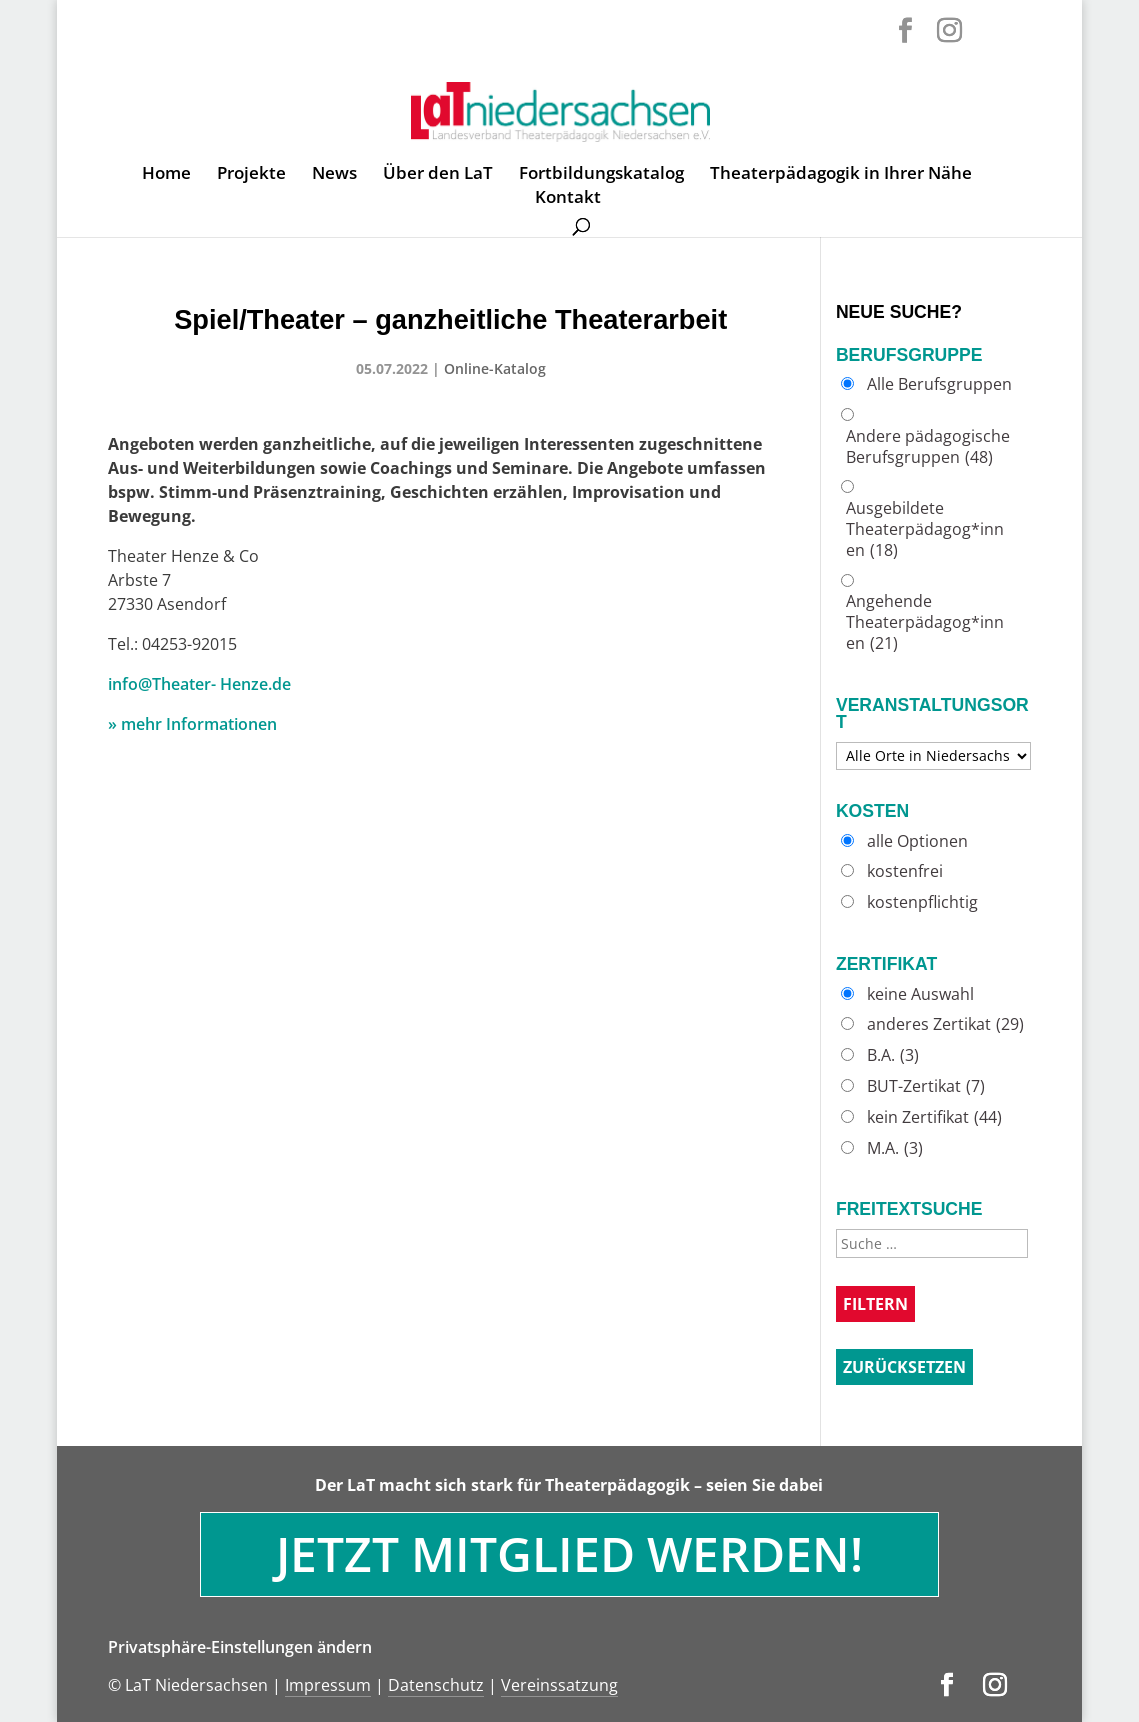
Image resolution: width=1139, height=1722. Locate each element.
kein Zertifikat (934, 1117)
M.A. (895, 1148)
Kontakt (568, 199)
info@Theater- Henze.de (199, 684)
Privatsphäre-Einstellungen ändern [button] (240, 1647)
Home (166, 175)
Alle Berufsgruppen (939, 384)
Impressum (328, 1685)
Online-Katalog (495, 368)
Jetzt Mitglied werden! (569, 1553)
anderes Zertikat (945, 1024)
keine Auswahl (920, 994)
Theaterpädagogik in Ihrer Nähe (841, 175)
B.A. (893, 1055)
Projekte (251, 175)
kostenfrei (905, 871)
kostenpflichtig (922, 902)
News (334, 175)
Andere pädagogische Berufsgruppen (928, 447)
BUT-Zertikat (926, 1086)
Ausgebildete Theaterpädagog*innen (925, 529)
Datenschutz (436, 1685)
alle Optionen (917, 841)
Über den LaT (438, 175)
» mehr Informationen (192, 724)
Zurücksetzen (904, 1367)
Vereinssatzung (559, 1685)
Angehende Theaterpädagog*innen (925, 622)
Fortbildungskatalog (601, 175)
